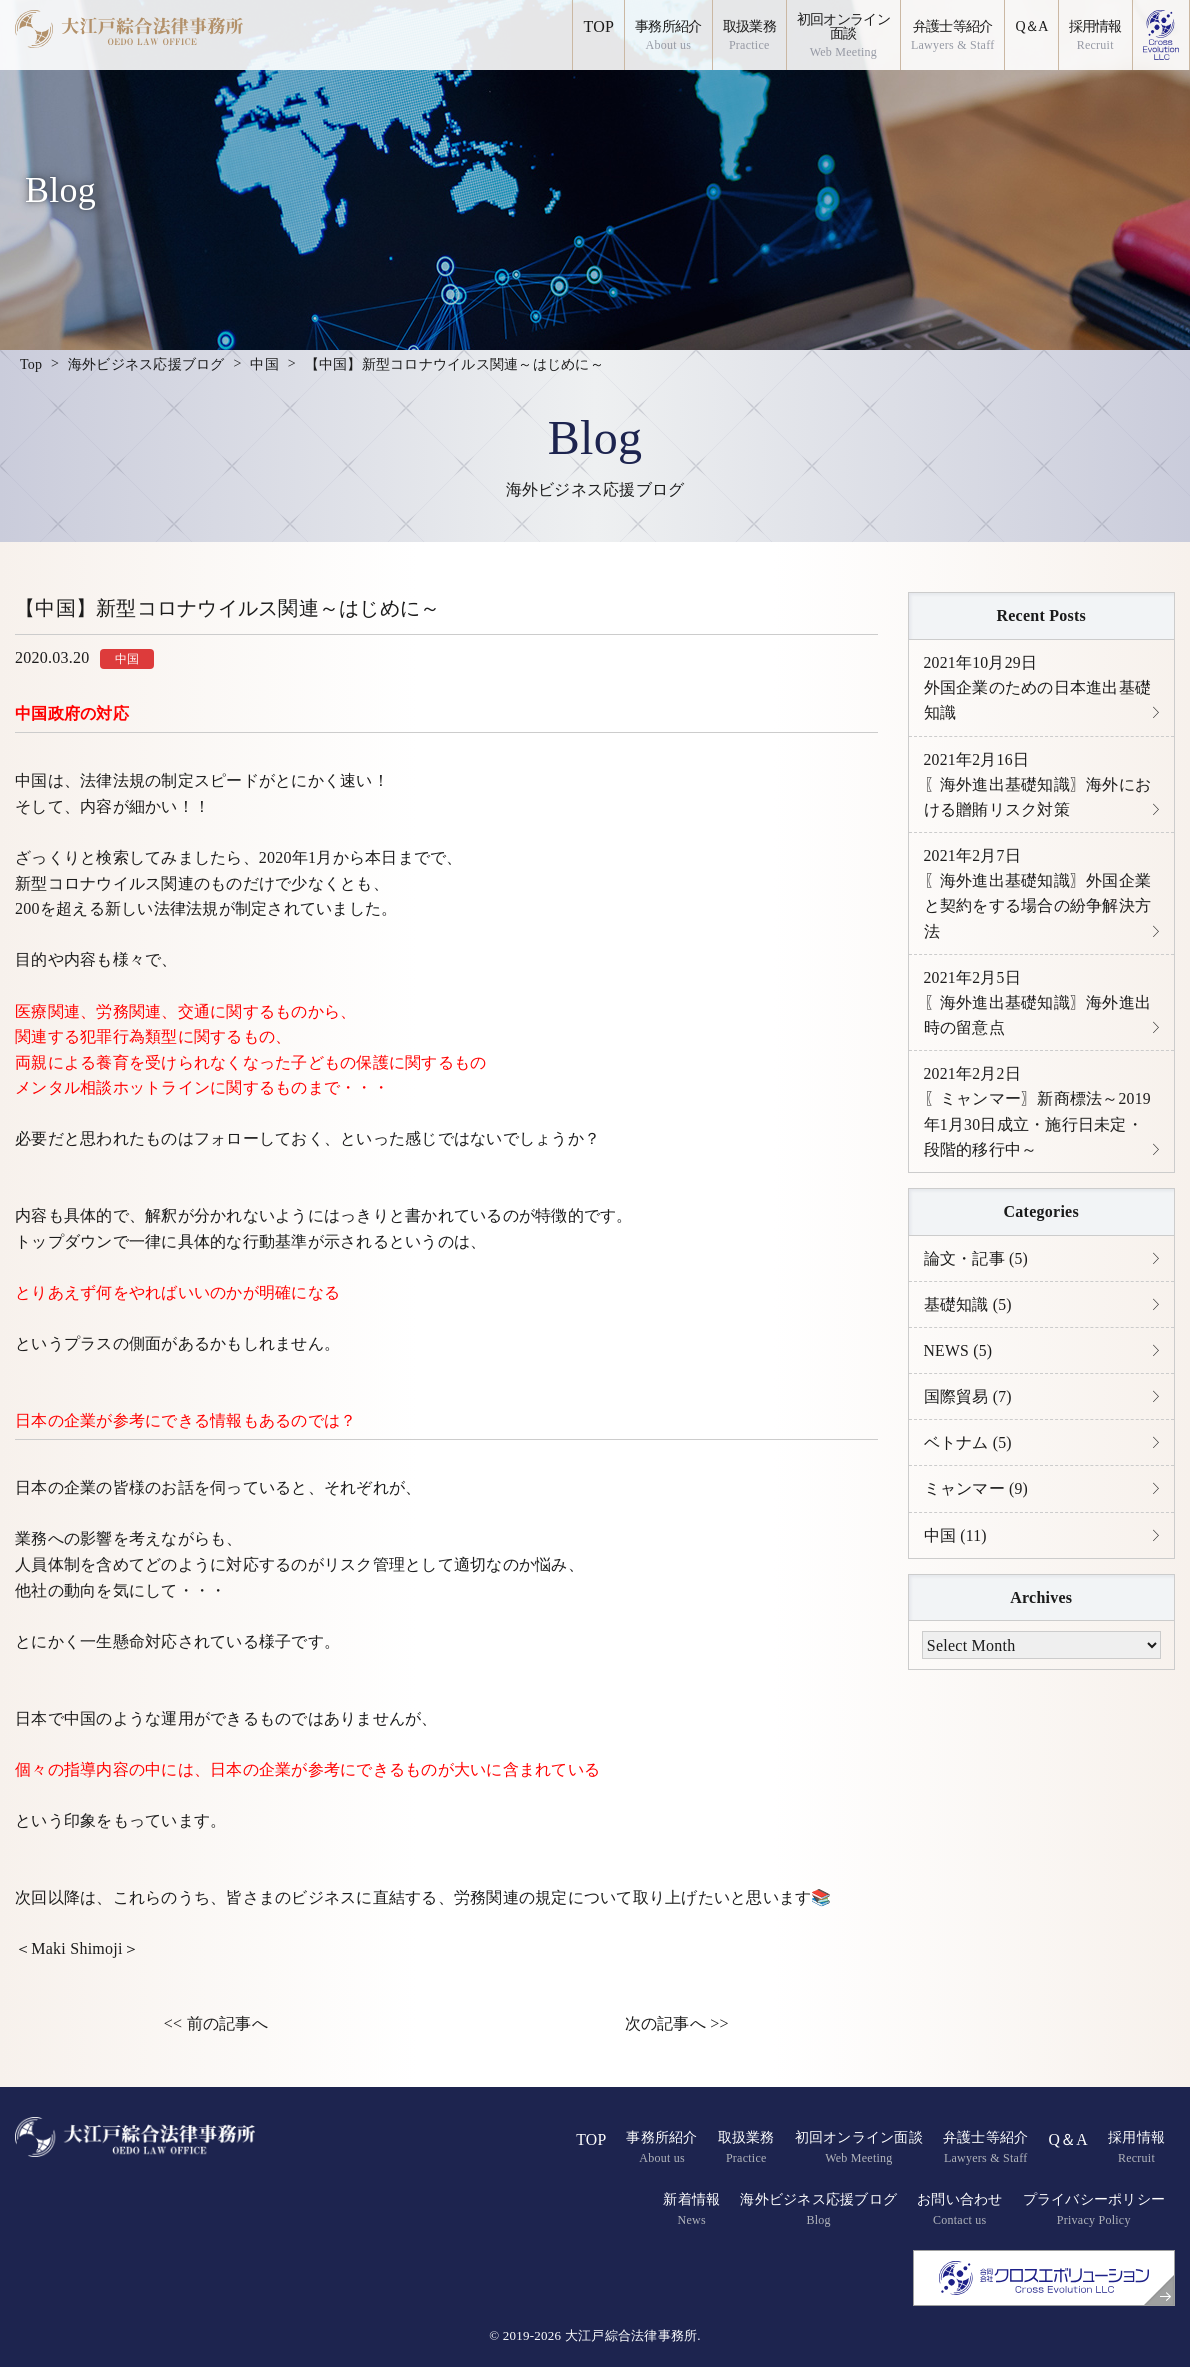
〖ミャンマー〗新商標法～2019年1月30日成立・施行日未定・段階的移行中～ (1038, 1118)
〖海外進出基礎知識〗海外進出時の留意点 (1038, 1007)
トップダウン (64, 1241)
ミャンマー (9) (976, 1498)
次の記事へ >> (677, 2023)
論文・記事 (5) (976, 1265)
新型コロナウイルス (88, 883)
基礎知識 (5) (968, 1311)
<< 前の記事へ (216, 2023)
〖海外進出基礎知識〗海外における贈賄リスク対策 (1038, 786)
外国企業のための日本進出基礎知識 (1038, 688)
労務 (112, 1011)
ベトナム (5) (968, 1451)
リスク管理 (364, 1564)
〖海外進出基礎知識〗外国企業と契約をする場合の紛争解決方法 (1038, 897)
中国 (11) (956, 1544)
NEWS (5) (959, 1358)
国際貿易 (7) (968, 1404)
